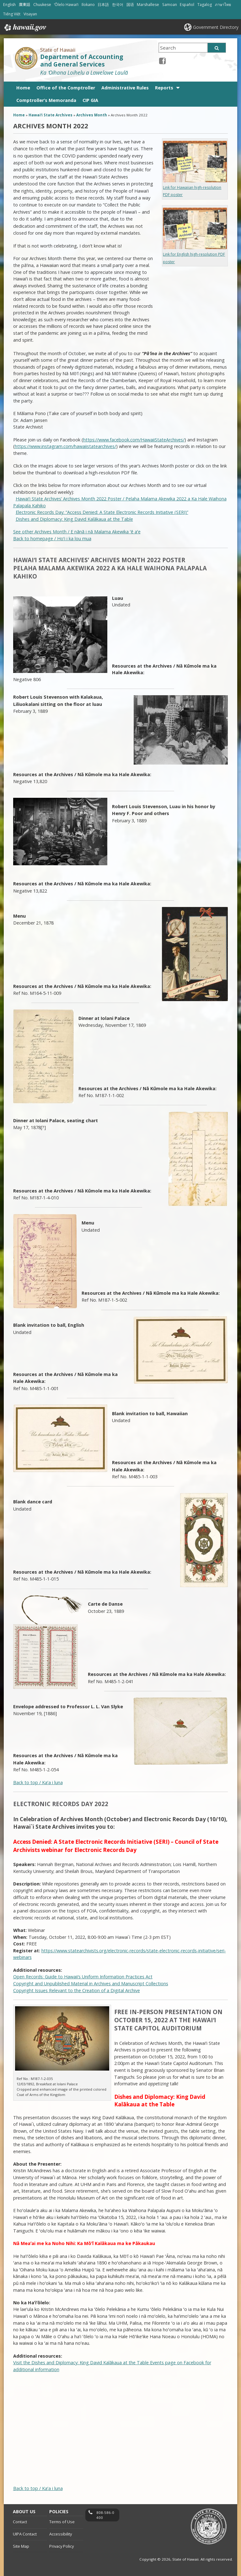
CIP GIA (90, 100)
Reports (164, 88)
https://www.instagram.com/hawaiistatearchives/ (65, 446)
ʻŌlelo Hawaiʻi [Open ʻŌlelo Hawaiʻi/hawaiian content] (66, 4)
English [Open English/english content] (9, 4)
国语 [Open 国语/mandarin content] (130, 4)
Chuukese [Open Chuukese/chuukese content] (42, 4)
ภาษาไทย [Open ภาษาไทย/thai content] (223, 4)
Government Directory (215, 27)
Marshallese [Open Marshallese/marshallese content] (148, 4)
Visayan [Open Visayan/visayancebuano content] (30, 14)
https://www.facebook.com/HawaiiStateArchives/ (134, 440)
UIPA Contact (25, 2534)
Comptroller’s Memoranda (46, 100)
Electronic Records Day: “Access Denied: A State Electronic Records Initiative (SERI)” (102, 512)
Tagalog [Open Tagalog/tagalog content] (204, 4)
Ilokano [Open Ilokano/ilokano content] (88, 4)
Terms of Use (62, 2522)
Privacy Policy (61, 2546)
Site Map (21, 2546)
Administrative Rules (125, 88)
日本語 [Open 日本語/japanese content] (103, 4)
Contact (20, 2522)
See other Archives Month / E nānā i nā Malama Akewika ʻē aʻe (77, 532)
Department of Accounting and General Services (81, 60)
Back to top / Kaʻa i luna (38, 1782)
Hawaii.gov (24, 27)
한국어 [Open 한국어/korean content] (117, 4)
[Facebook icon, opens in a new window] (162, 61)
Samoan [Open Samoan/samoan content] (169, 4)
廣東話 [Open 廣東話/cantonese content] (24, 4)
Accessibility (60, 2534)
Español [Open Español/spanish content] (187, 4)
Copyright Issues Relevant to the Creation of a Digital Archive (76, 1990)
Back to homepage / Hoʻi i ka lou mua (52, 538)
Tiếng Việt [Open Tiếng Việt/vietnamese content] (11, 14)
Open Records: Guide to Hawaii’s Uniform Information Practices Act (83, 1977)
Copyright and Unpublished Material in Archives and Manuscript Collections (90, 1984)
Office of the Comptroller (65, 88)
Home (23, 88)
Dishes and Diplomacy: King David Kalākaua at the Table (74, 519)
